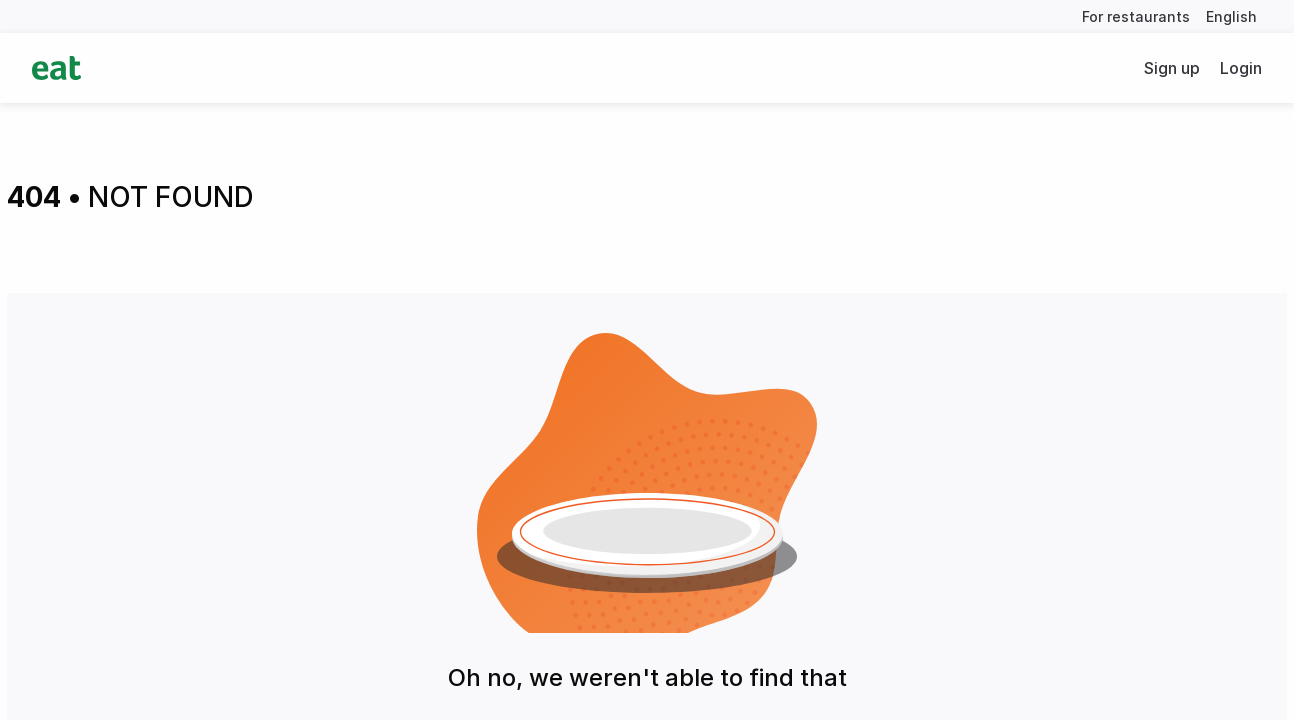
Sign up (1172, 68)
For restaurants (1136, 16)
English (1231, 16)
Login (1241, 68)
